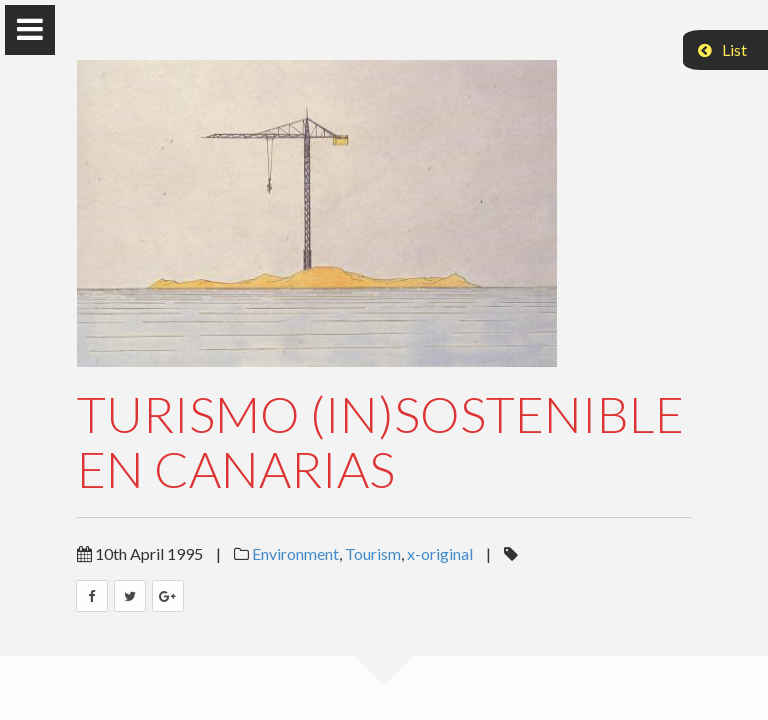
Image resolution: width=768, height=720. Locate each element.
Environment (295, 553)
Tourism (373, 553)
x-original (440, 553)
